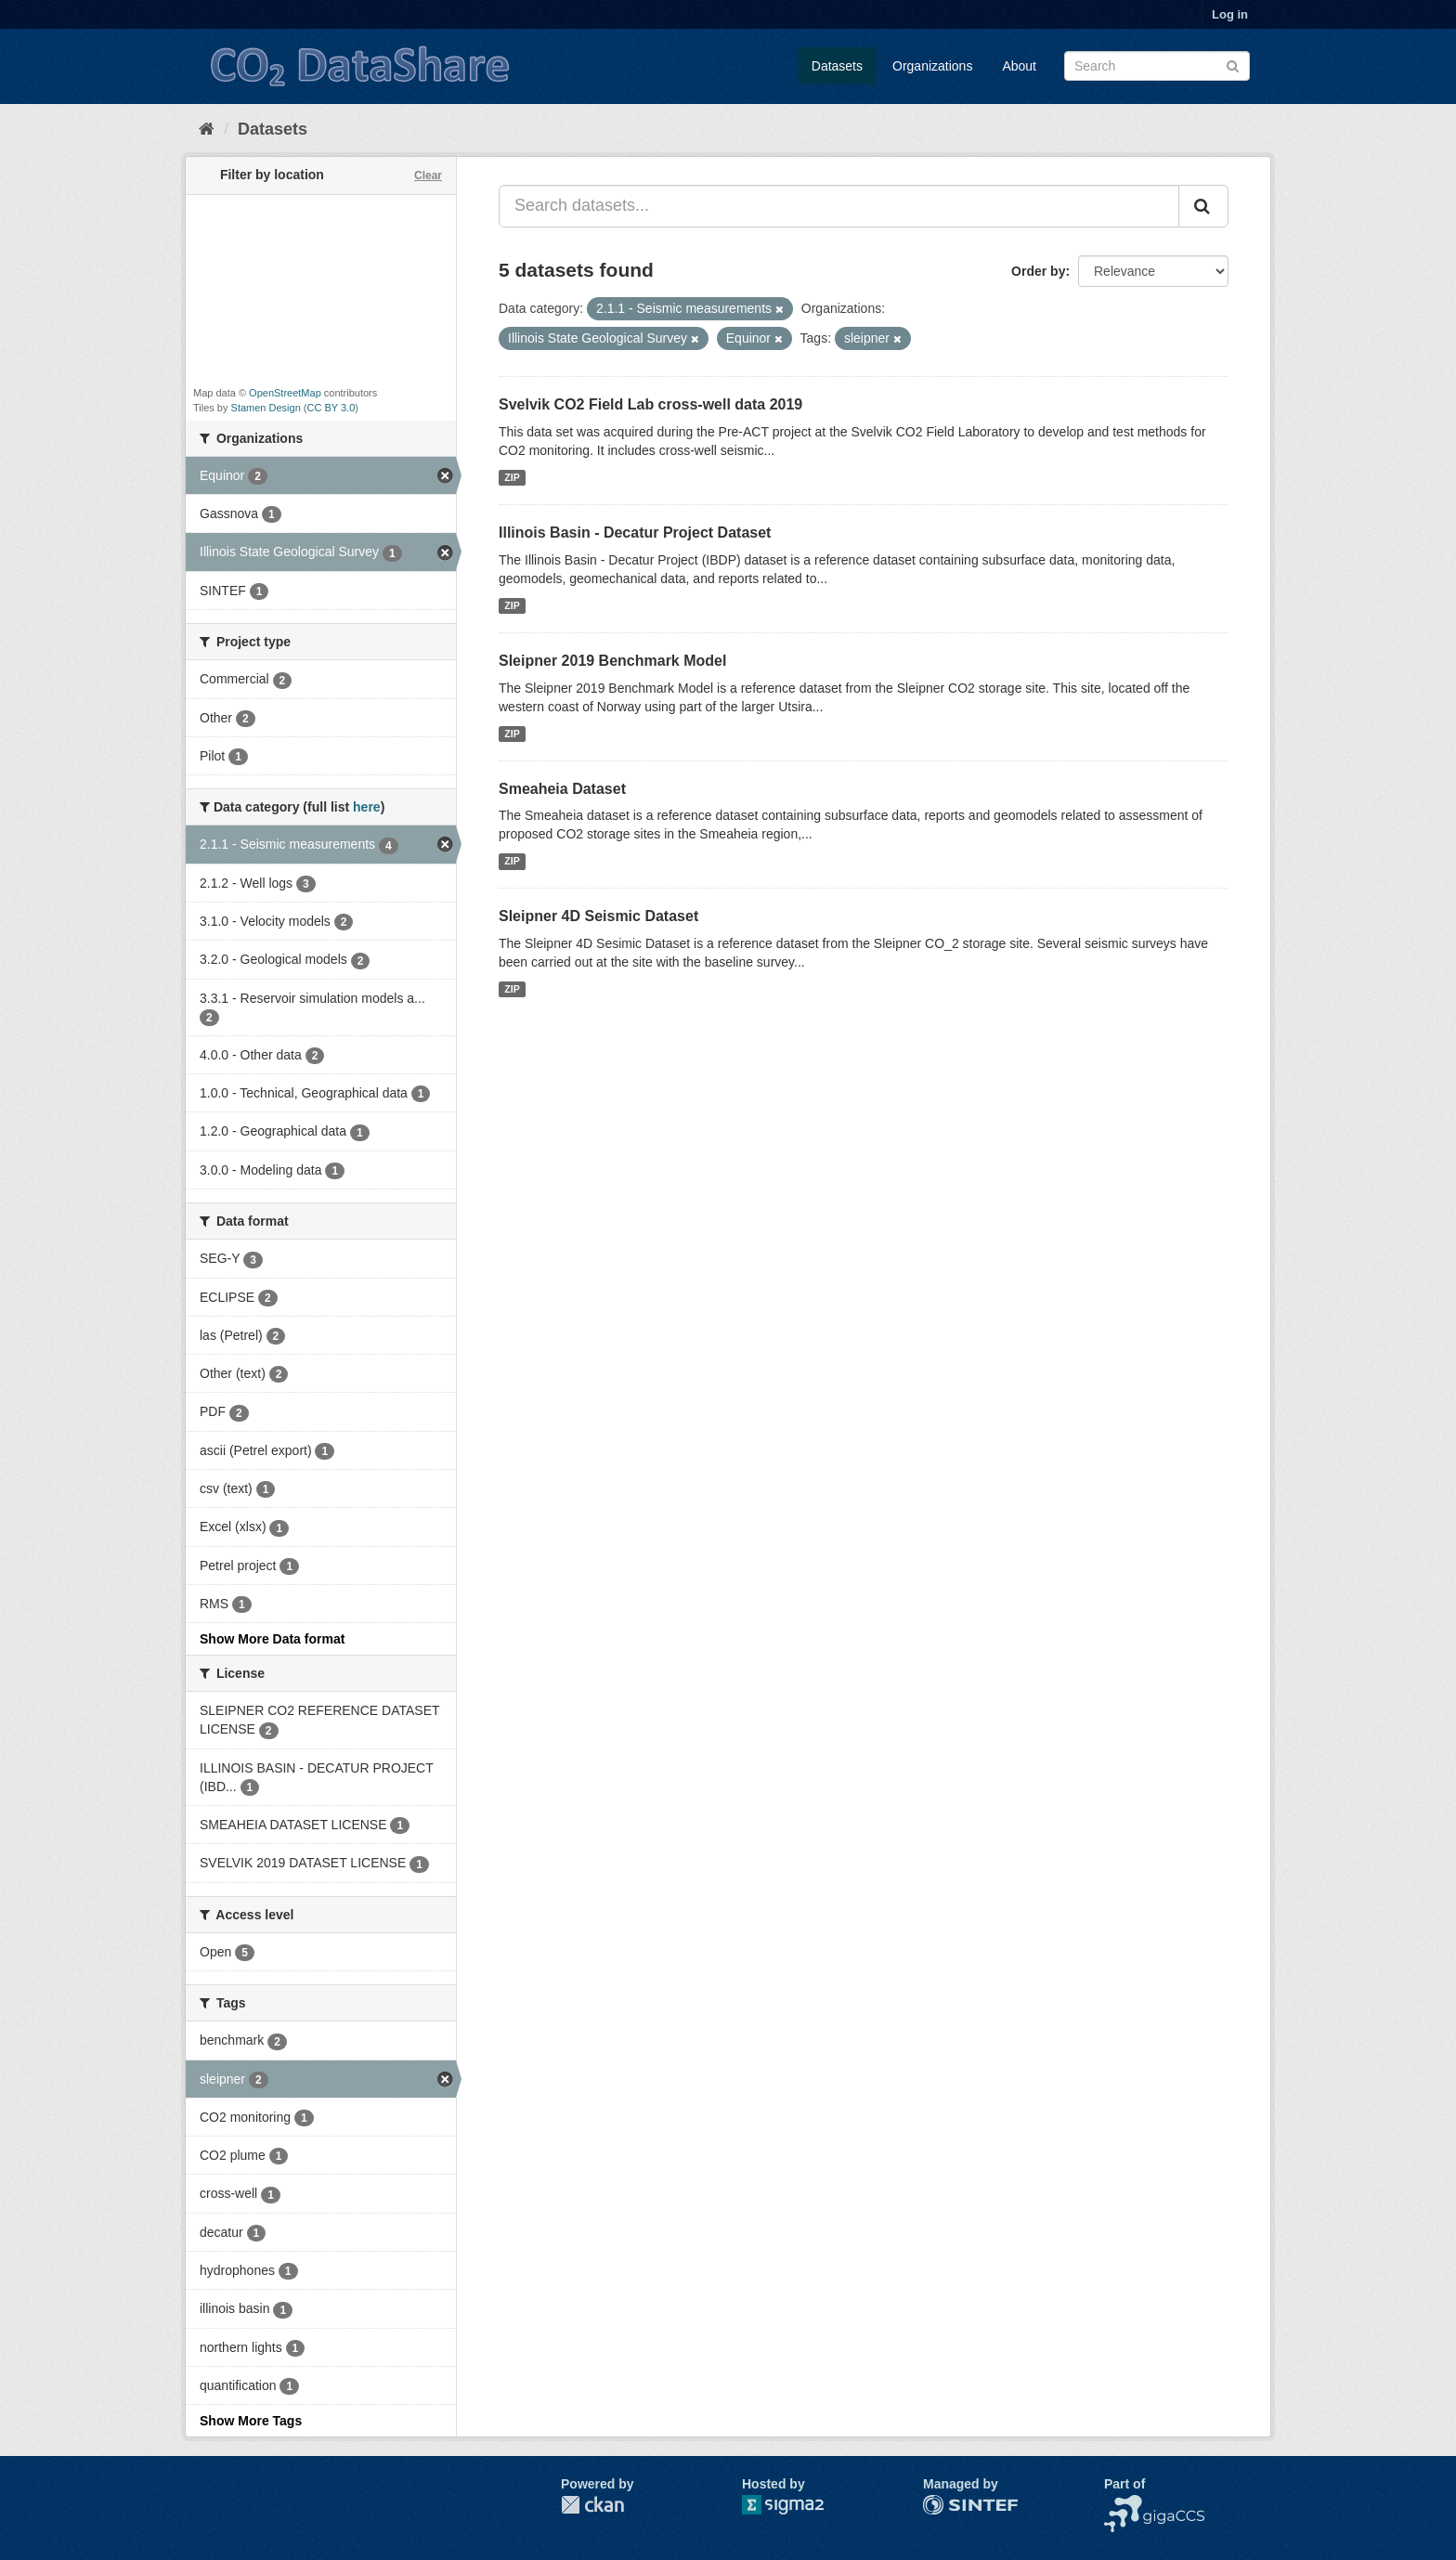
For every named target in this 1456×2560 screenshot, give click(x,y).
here (367, 806)
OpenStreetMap (285, 392)
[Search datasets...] (839, 206)
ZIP (511, 477)
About (1019, 65)
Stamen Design (266, 407)
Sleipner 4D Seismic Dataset (598, 916)
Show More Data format (272, 1638)
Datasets (837, 65)
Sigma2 (797, 2505)
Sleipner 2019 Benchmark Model (612, 661)
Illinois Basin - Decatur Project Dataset (635, 532)
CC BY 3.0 (331, 407)
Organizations (932, 65)
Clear (428, 175)
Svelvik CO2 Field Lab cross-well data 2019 (650, 404)
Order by (1038, 271)
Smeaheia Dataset (562, 789)
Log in (1230, 14)
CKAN (592, 2505)
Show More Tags (251, 2420)
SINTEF (946, 2504)
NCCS (1122, 2504)
